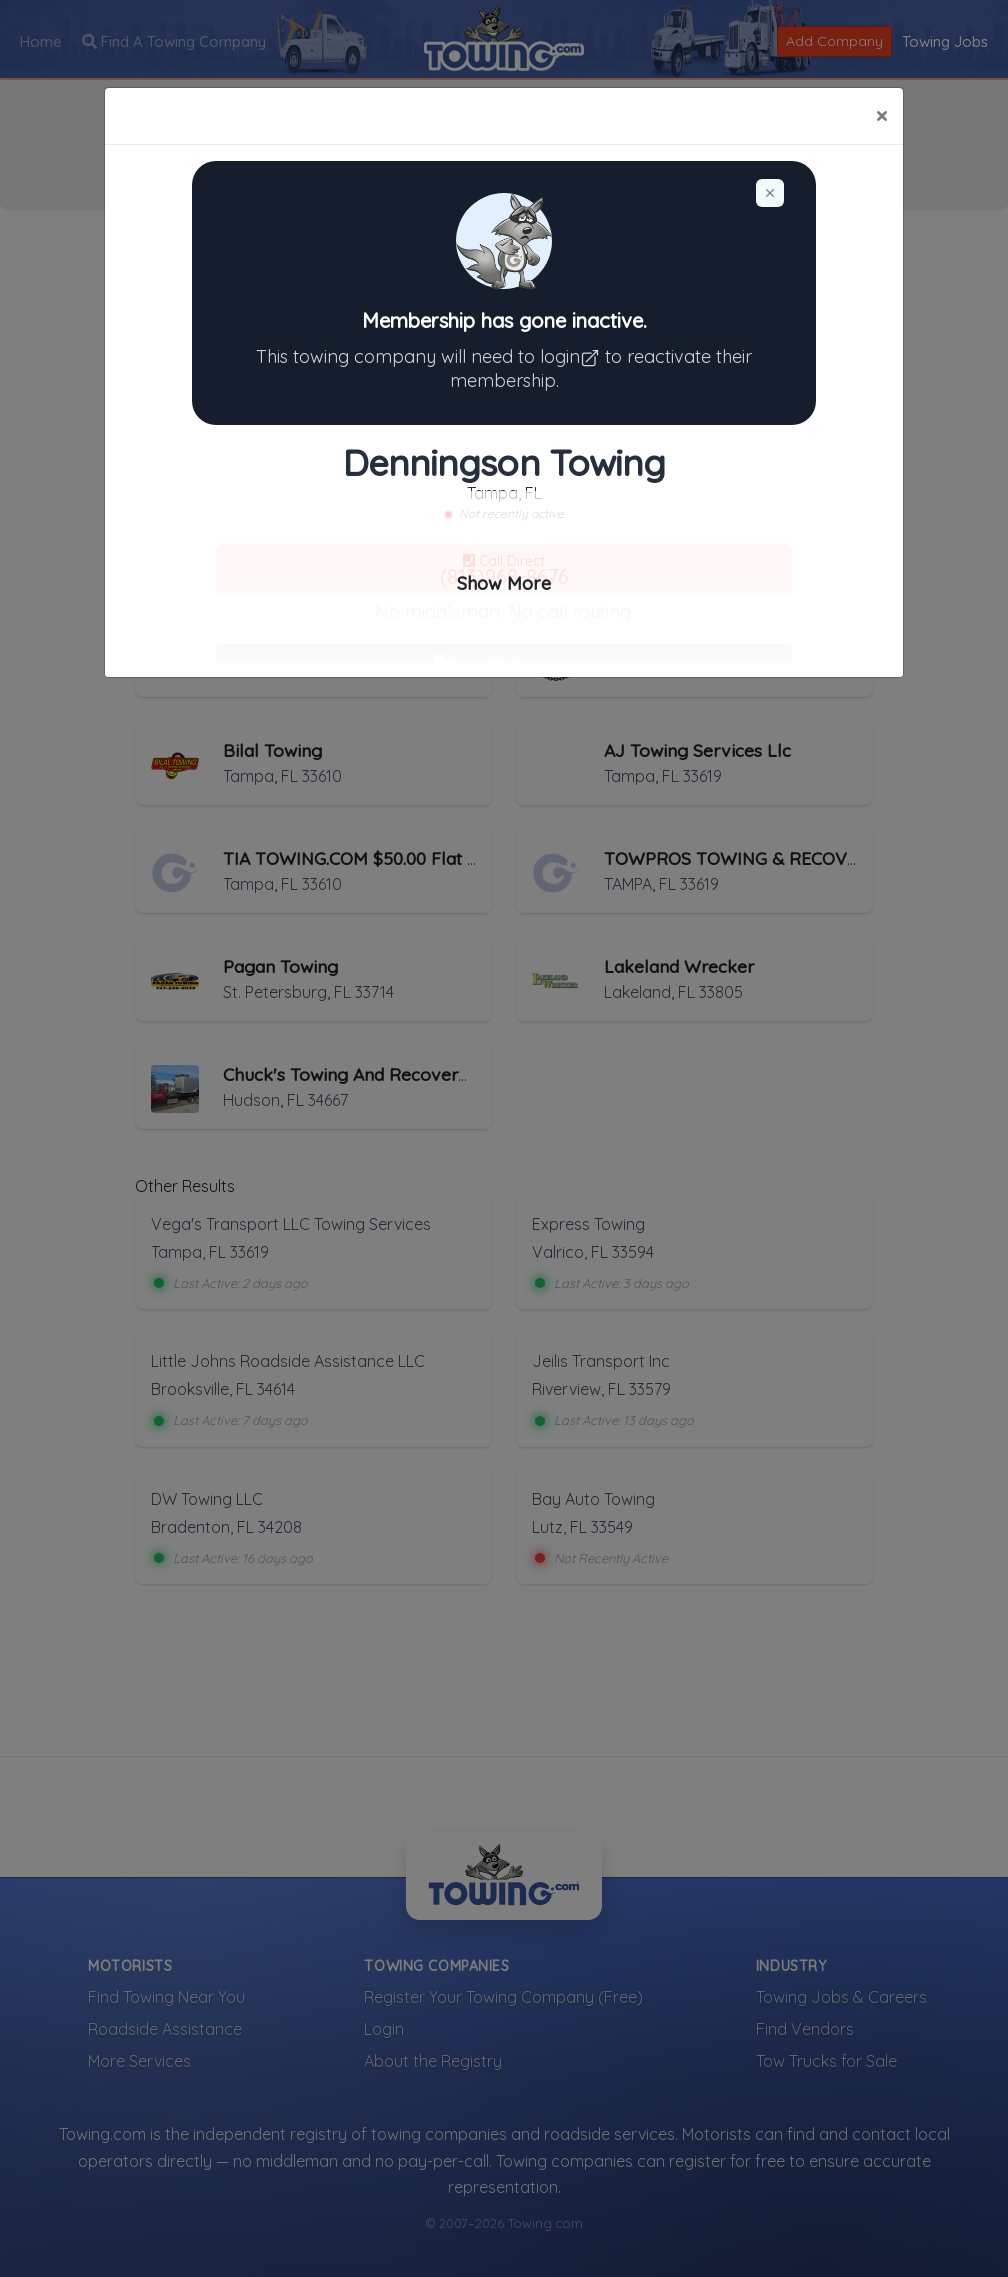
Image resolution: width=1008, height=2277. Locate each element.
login (572, 356)
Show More (504, 583)
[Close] (881, 116)
